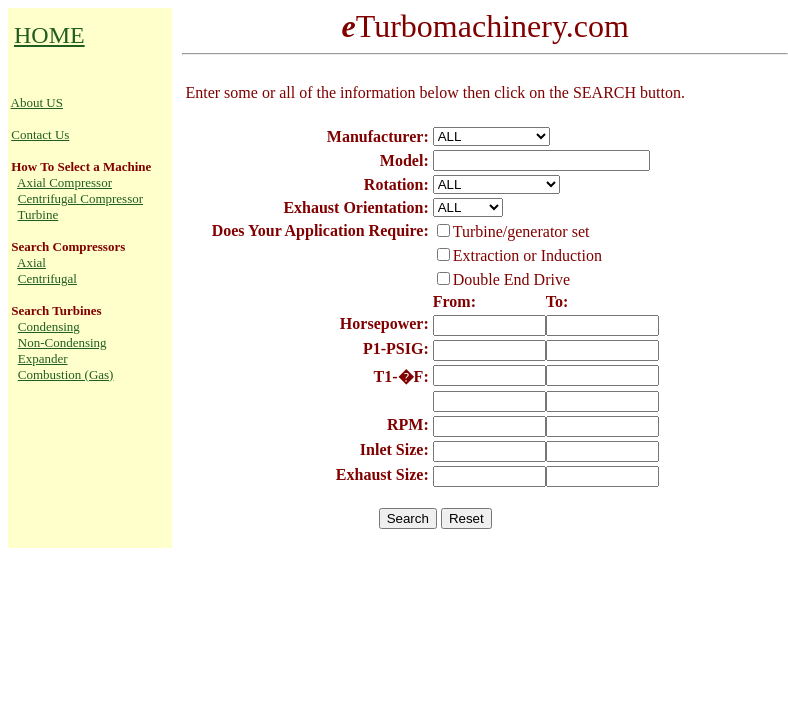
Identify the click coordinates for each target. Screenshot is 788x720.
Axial (31, 262)
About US (37, 102)
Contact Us (40, 134)
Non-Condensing (62, 342)
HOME (49, 35)
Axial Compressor (64, 182)
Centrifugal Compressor (80, 198)
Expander (43, 358)
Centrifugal (47, 278)
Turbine (38, 214)
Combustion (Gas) (66, 374)
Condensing (49, 326)
